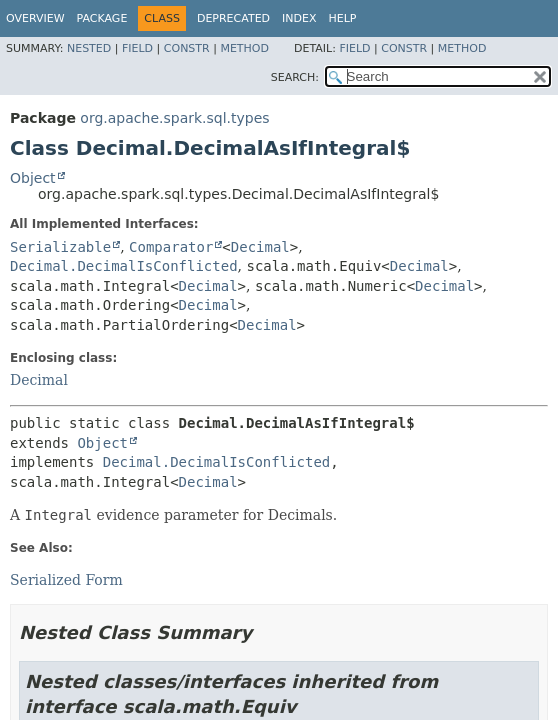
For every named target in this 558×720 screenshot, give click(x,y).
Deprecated (233, 18)
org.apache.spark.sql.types (174, 118)
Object (33, 178)
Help (343, 18)
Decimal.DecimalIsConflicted (124, 266)
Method (244, 48)
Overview (35, 18)
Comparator (171, 247)
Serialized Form (66, 580)
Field (137, 48)
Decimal (260, 247)
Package (102, 18)
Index (299, 18)
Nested (89, 48)
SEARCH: (295, 77)
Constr (187, 48)
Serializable (60, 247)
